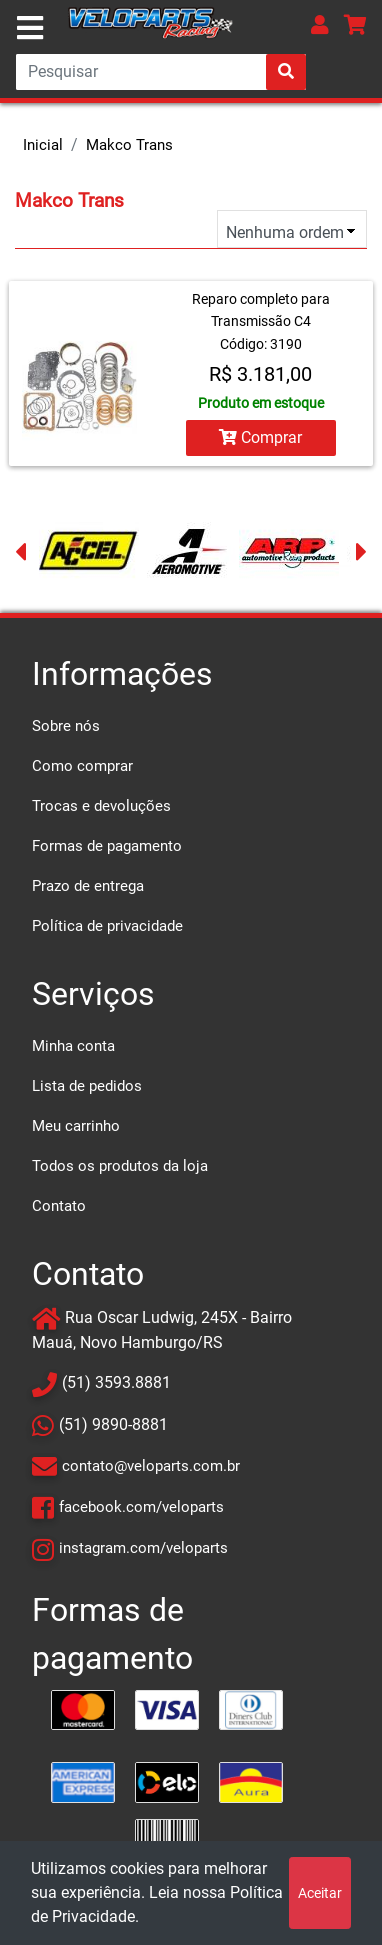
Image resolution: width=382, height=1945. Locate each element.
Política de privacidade (107, 926)
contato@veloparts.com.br (151, 1466)
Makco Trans (129, 145)
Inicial (43, 145)
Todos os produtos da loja (120, 1166)
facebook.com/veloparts (141, 1507)
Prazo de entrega (88, 886)
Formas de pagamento (107, 846)
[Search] (161, 72)
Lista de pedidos (87, 1086)
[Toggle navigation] (30, 28)
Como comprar (82, 766)
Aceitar (320, 1893)
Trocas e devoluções (101, 806)
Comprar (260, 437)
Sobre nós (66, 726)
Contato (59, 1206)
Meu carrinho (76, 1126)
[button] (320, 24)
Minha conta (73, 1046)
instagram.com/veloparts (143, 1548)
